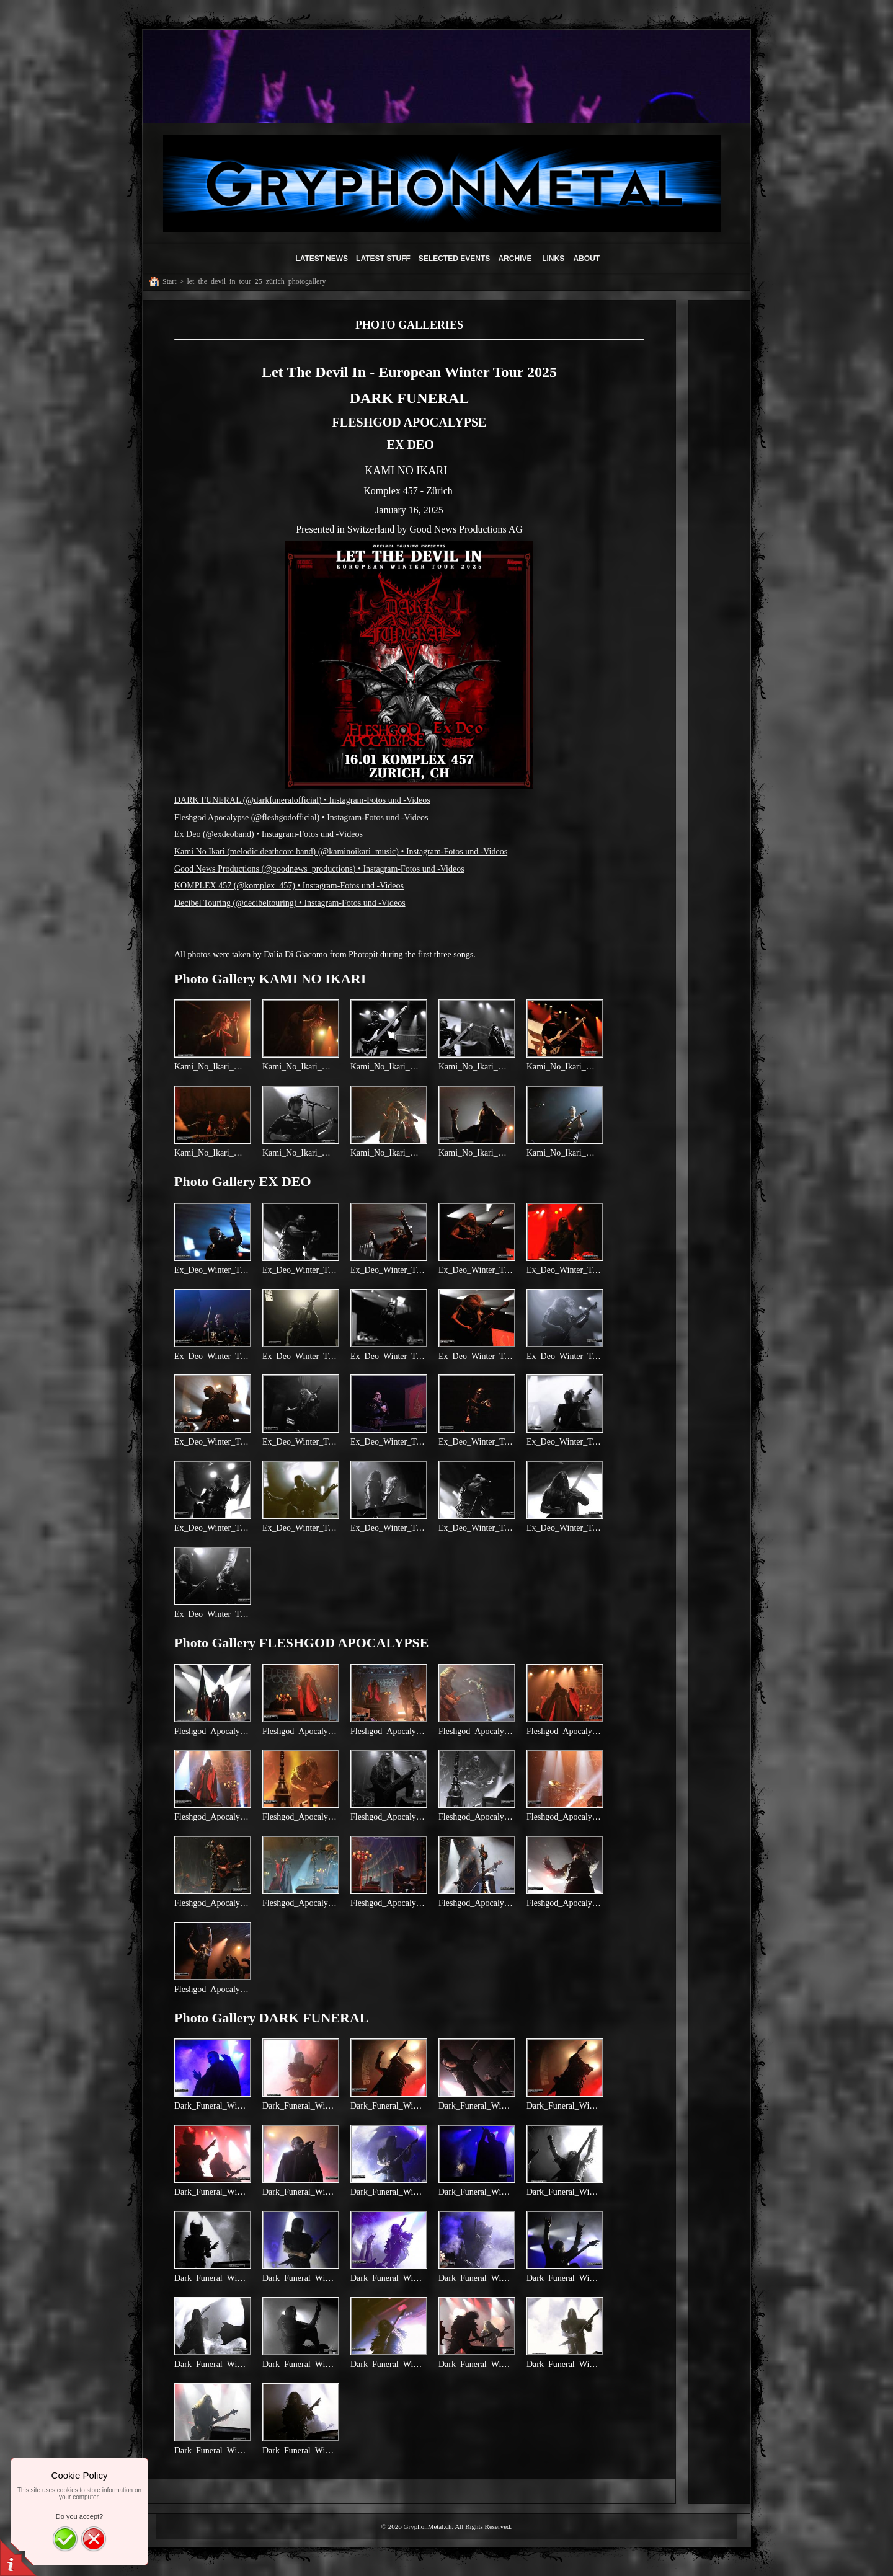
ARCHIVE (515, 258)
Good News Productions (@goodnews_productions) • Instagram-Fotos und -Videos (319, 869)
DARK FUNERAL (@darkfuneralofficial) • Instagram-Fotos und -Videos (302, 800)
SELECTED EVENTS (454, 258)
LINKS (553, 258)
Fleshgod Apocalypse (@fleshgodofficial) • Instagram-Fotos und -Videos (301, 817)
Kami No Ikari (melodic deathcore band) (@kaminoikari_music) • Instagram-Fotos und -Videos (340, 851)
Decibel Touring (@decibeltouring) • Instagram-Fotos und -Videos (290, 903)
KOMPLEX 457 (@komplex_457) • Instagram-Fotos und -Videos (289, 885)
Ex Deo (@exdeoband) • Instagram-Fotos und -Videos (268, 834)
